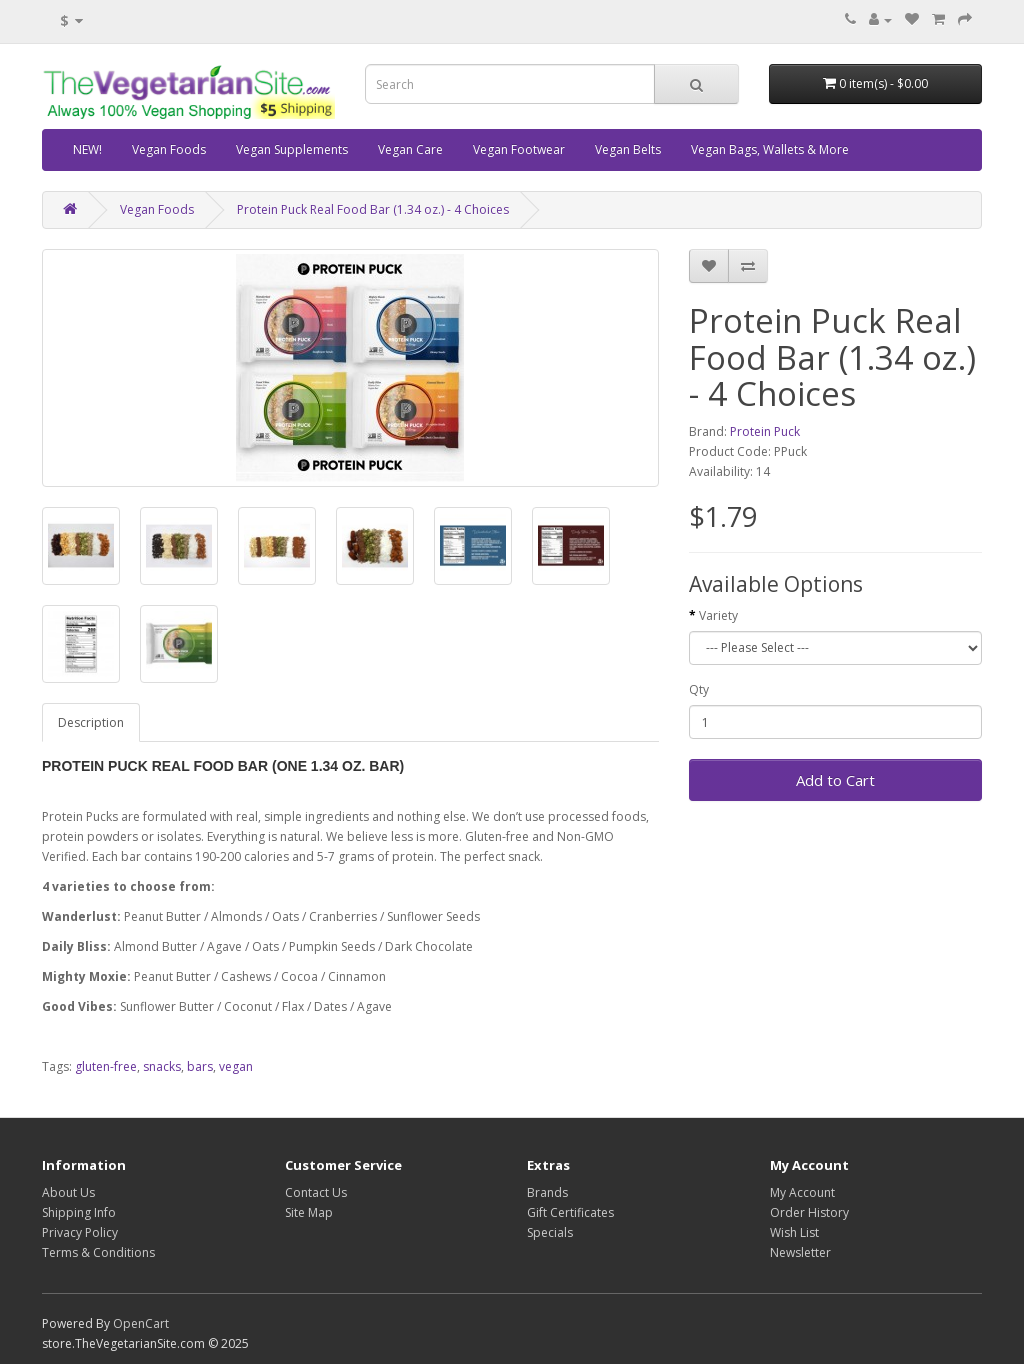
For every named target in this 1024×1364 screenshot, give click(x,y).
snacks (162, 1066)
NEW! (87, 149)
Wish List (794, 1232)
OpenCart (141, 1323)
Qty (699, 689)
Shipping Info (79, 1212)
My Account (802, 1192)
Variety (718, 615)
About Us (68, 1192)
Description (91, 722)
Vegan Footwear (519, 149)
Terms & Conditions (98, 1252)
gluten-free (106, 1066)
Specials (550, 1232)
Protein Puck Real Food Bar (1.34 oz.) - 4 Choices (373, 209)
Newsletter (800, 1252)
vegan (236, 1066)
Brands (547, 1192)
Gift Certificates (570, 1212)
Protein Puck (765, 431)
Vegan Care (410, 149)
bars (200, 1066)
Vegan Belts (628, 149)
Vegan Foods (169, 149)
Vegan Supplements (292, 149)
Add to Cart (835, 780)
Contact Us (316, 1192)
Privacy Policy (80, 1232)
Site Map (309, 1212)
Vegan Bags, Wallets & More (770, 149)
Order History (809, 1212)
